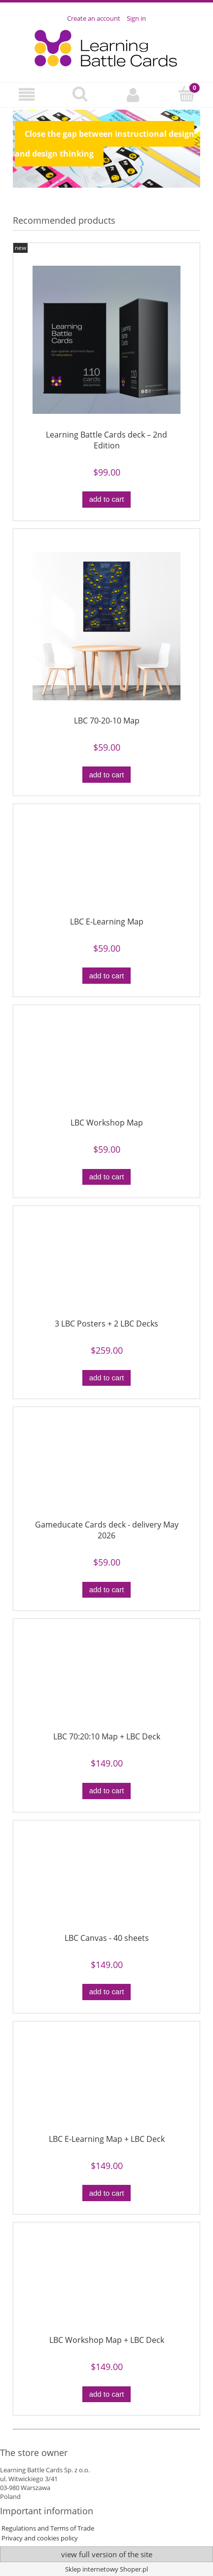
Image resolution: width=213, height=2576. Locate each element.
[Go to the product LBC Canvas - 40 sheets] (106, 1880)
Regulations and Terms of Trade (47, 2528)
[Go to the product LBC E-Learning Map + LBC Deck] (106, 2082)
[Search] (79, 94)
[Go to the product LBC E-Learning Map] (106, 864)
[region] (106, 149)
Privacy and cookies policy (39, 2538)
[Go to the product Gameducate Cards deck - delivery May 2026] (106, 1467)
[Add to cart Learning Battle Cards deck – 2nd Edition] (106, 499)
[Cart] (186, 94)
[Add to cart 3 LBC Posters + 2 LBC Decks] (106, 1378)
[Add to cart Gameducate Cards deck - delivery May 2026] (106, 1590)
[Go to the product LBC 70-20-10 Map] (106, 626)
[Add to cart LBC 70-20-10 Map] (106, 774)
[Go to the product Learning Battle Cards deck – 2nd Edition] (106, 340)
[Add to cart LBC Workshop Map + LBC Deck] (106, 2394)
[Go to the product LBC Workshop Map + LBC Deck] (106, 2283)
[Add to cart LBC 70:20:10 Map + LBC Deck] (106, 1791)
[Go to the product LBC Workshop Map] (106, 1065)
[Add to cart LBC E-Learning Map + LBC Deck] (106, 2193)
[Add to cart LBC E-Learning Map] (106, 975)
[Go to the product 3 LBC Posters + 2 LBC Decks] (106, 1266)
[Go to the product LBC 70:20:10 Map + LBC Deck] (106, 1679)
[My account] (133, 94)
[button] (26, 94)
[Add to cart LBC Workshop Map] (106, 1177)
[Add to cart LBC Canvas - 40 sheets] (106, 1992)
